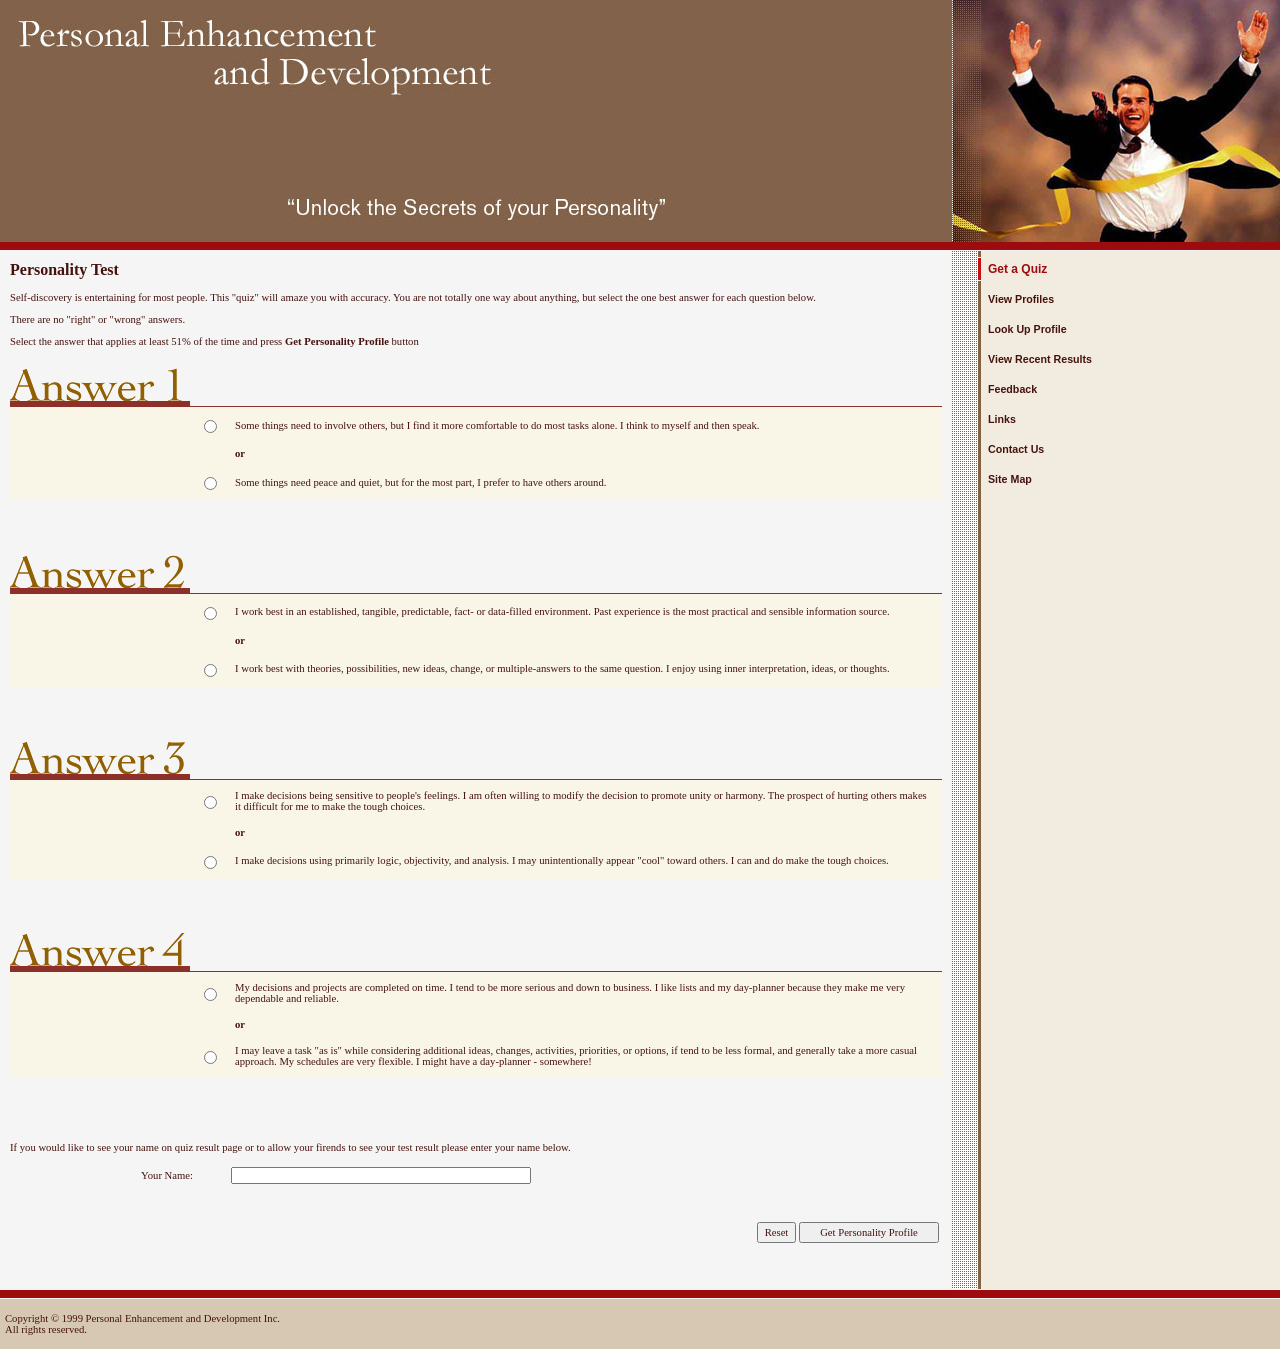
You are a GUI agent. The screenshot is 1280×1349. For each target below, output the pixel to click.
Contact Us (1016, 449)
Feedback (1012, 389)
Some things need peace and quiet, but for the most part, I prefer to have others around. (420, 482)
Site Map (1010, 479)
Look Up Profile (1027, 329)
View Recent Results (1040, 359)
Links (1002, 419)
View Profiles (1021, 299)
